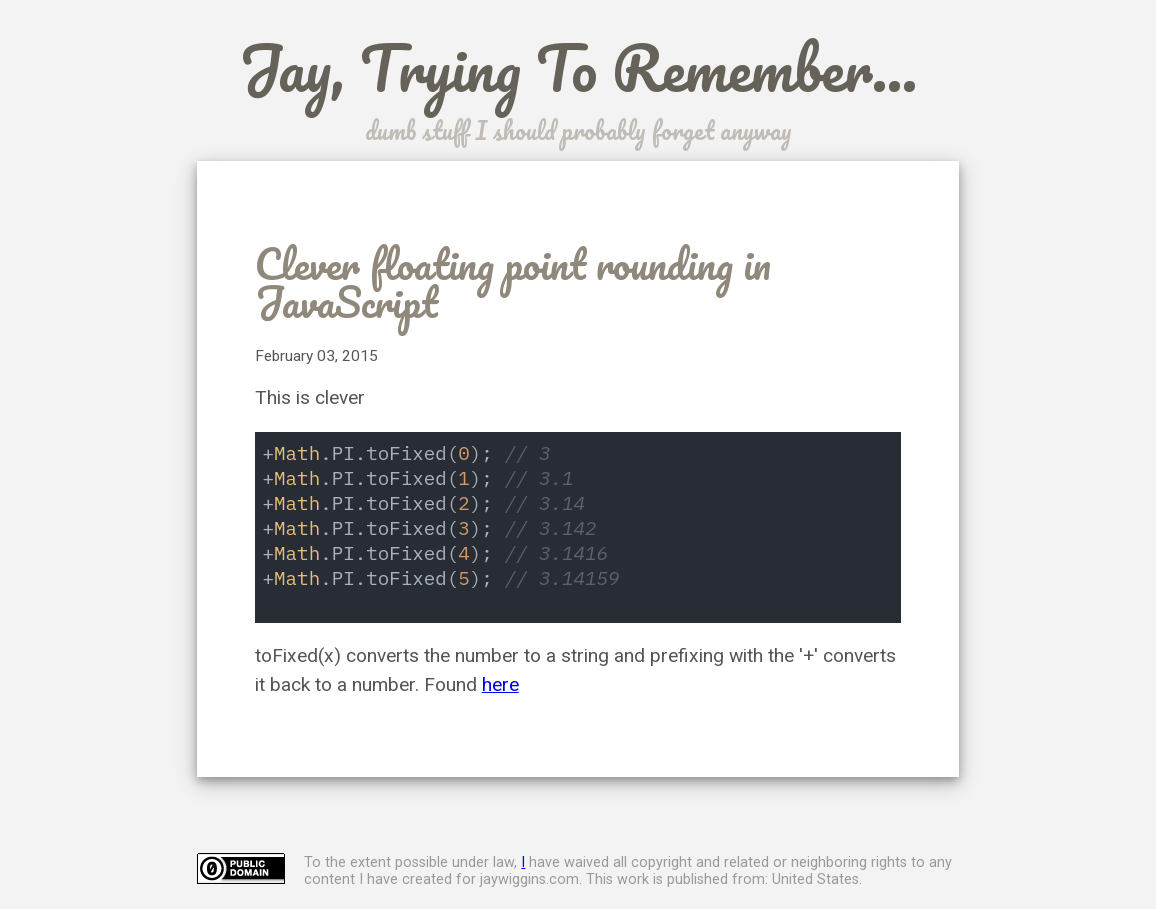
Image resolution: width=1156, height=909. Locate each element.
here (500, 684)
